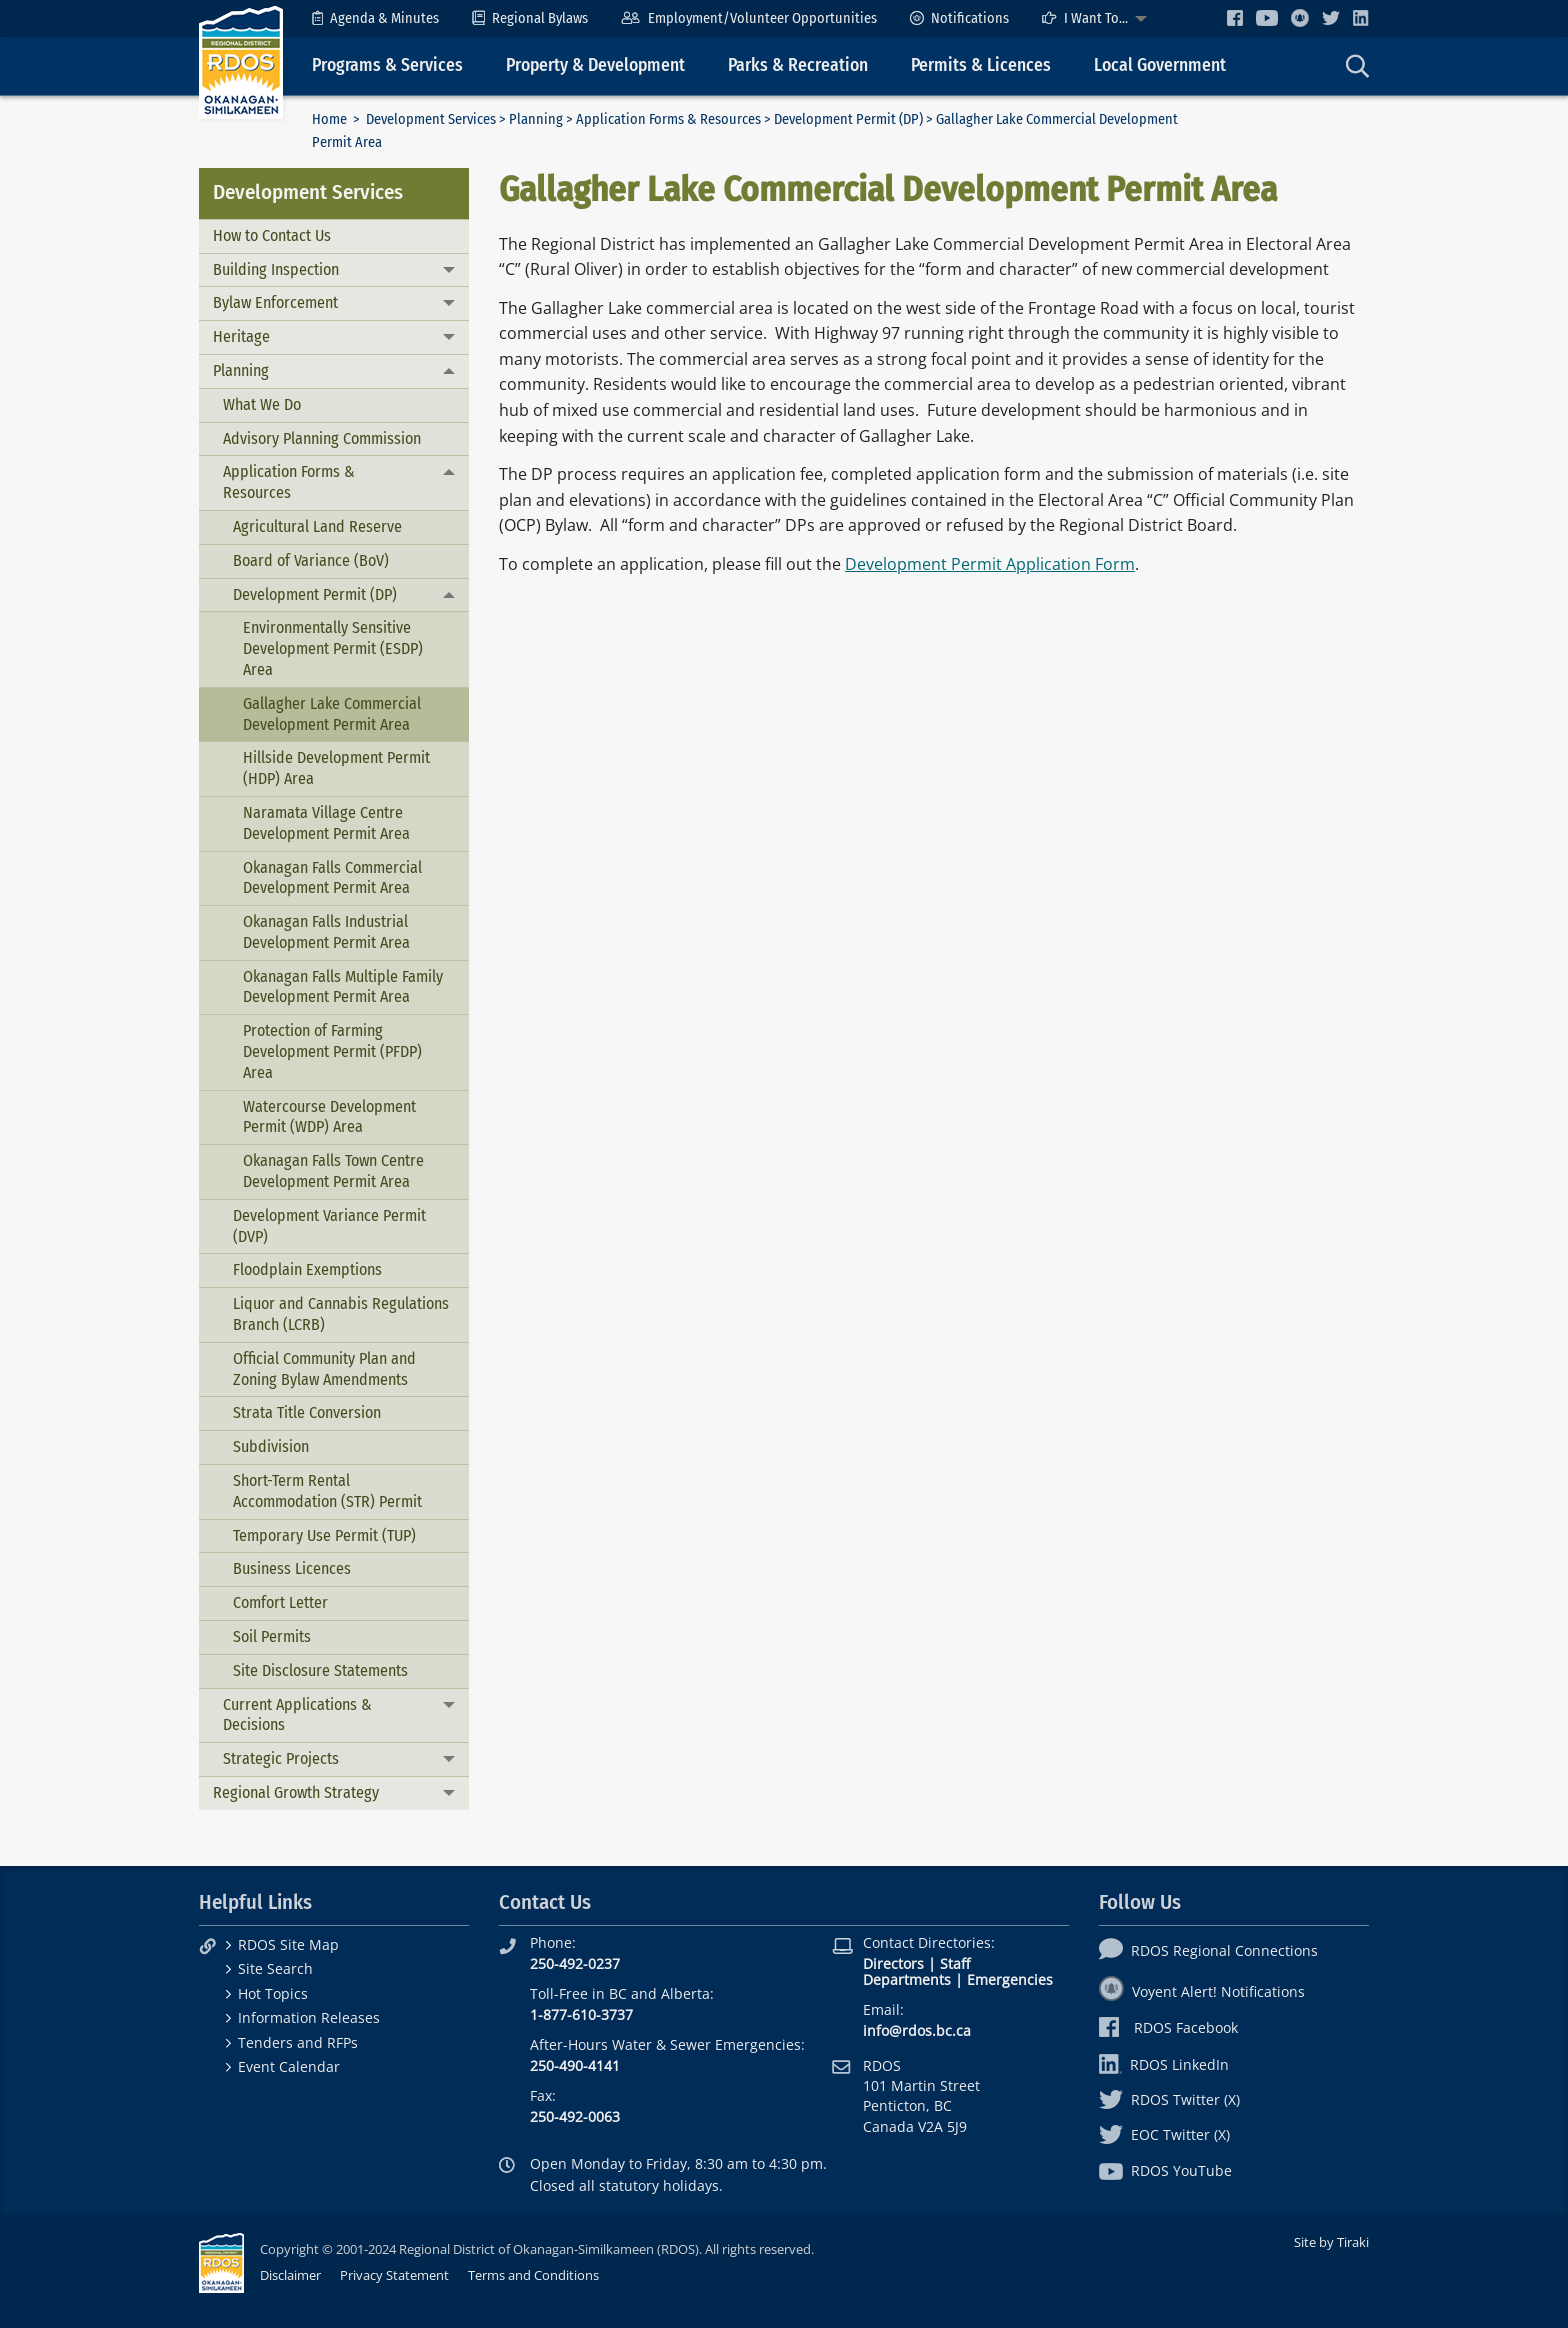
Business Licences (292, 1568)
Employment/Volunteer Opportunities (748, 18)
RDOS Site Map (288, 1944)
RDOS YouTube (1165, 2170)
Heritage (241, 336)
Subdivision (271, 1446)
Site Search (275, 1968)
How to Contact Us (272, 235)
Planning (536, 119)
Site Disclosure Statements (320, 1670)
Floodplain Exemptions (307, 1269)
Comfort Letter (280, 1602)
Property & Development (595, 65)
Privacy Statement (394, 2275)
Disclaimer (290, 2275)
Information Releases (309, 2017)
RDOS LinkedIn (1164, 2064)
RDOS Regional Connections (1208, 1950)
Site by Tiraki (1331, 2242)
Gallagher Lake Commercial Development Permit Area (332, 714)
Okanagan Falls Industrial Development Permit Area (326, 932)
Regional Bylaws (530, 18)
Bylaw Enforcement (275, 302)
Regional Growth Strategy (296, 1792)
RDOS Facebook (1168, 2027)
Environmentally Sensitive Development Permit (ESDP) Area (333, 648)
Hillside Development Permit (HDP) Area (336, 768)
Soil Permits (272, 1636)
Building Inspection (276, 269)
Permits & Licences (981, 65)
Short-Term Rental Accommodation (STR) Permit (327, 1491)
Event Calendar (289, 2066)
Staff (955, 1963)
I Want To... (1085, 18)
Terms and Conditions (533, 2275)
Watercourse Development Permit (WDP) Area (329, 1117)
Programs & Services (387, 65)
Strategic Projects (281, 1758)
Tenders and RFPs (298, 2042)
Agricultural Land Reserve (317, 526)
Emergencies (1010, 1979)
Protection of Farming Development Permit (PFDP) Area (332, 1051)
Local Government (1160, 65)
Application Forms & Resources (668, 119)
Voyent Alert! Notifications (1202, 1991)
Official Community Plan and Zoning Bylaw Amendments (324, 1369)
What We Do (262, 404)
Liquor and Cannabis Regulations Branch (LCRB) (341, 1314)
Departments (907, 1979)
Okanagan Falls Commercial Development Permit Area (332, 878)
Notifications (959, 18)
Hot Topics (273, 1993)
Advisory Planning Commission (322, 438)
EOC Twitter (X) (1164, 2134)
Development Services (431, 119)
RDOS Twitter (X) (1169, 2099)
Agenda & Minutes (375, 18)
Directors (893, 1963)
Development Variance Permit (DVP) (329, 1226)
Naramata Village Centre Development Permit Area (326, 823)
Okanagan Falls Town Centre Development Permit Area (333, 1171)
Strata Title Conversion (307, 1412)
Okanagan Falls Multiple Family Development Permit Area (343, 987)
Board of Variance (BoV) (311, 560)
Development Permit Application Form (990, 564)
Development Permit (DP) (848, 119)
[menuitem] (375, 18)
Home (329, 119)
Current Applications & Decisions (297, 1715)
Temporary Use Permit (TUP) (324, 1535)
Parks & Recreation (798, 65)
